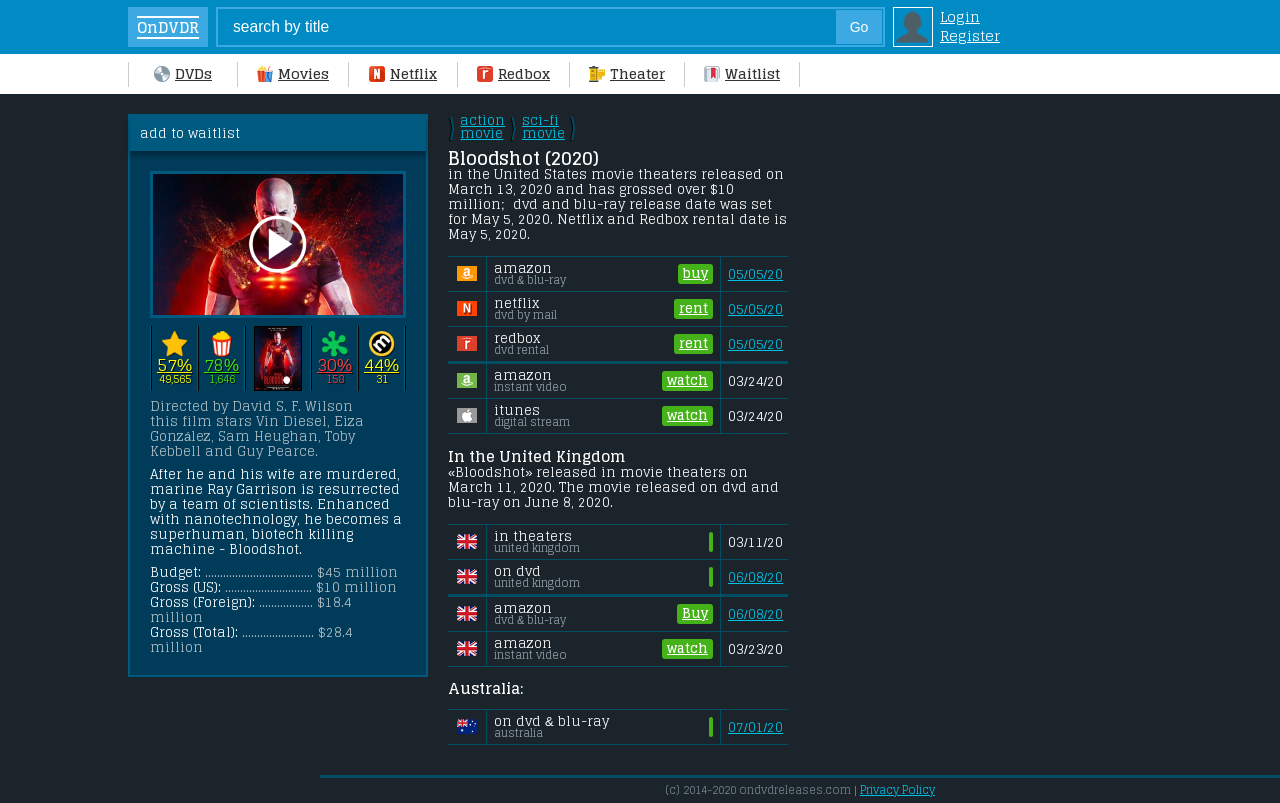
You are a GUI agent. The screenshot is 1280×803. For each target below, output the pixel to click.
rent (693, 309)
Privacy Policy (897, 790)
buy (695, 274)
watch (687, 381)
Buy (695, 614)
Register (970, 35)
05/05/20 (755, 274)
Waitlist (742, 73)
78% (221, 364)
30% (334, 364)
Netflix (403, 73)
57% (174, 364)
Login (960, 16)
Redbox (513, 73)
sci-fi (543, 127)
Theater (627, 73)
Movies (293, 73)
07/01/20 (755, 727)
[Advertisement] (963, 414)
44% (381, 364)
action (482, 127)
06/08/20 (755, 577)
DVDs (183, 73)
